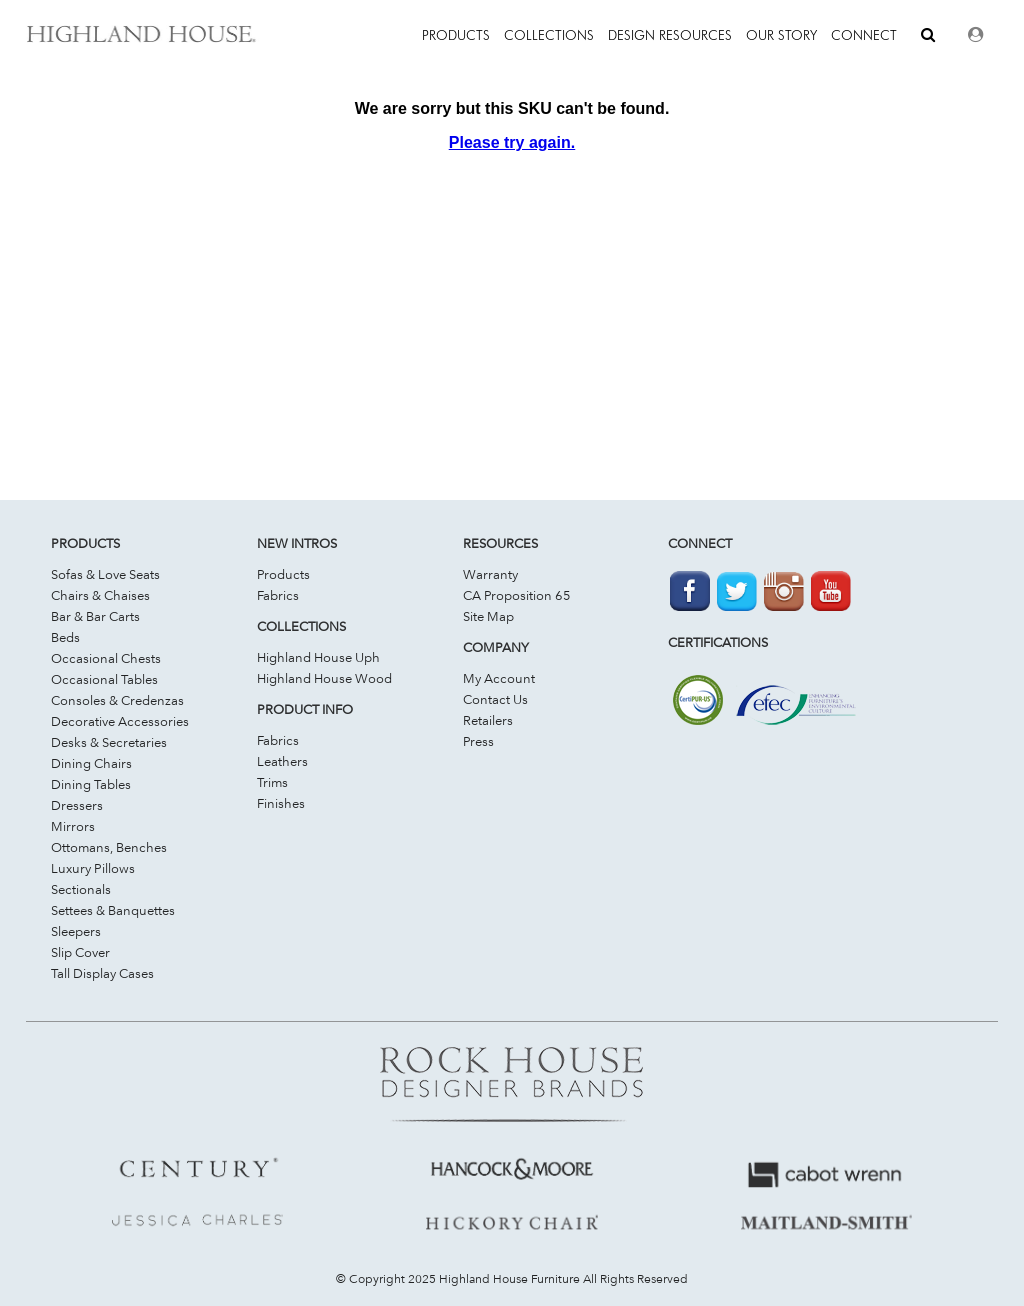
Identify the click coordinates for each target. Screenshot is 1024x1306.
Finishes (281, 803)
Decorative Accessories (120, 721)
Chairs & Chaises (100, 595)
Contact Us (495, 699)
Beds (65, 637)
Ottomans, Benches (109, 847)
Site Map (488, 616)
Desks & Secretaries (109, 742)
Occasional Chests (106, 658)
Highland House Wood (324, 678)
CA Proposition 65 (517, 595)
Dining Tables (91, 784)
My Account (499, 678)
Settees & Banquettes (113, 910)
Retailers (488, 720)
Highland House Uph (318, 657)
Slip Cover (80, 952)
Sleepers (76, 931)
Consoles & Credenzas (117, 700)
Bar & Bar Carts (95, 616)
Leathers (282, 761)
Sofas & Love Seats (105, 574)
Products (283, 574)
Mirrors (73, 826)
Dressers (77, 805)
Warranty (490, 574)
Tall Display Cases (102, 973)
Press (478, 741)
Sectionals (81, 889)
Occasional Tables (104, 679)
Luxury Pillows (93, 868)
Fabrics (278, 595)
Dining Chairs (91, 763)
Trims (272, 782)
